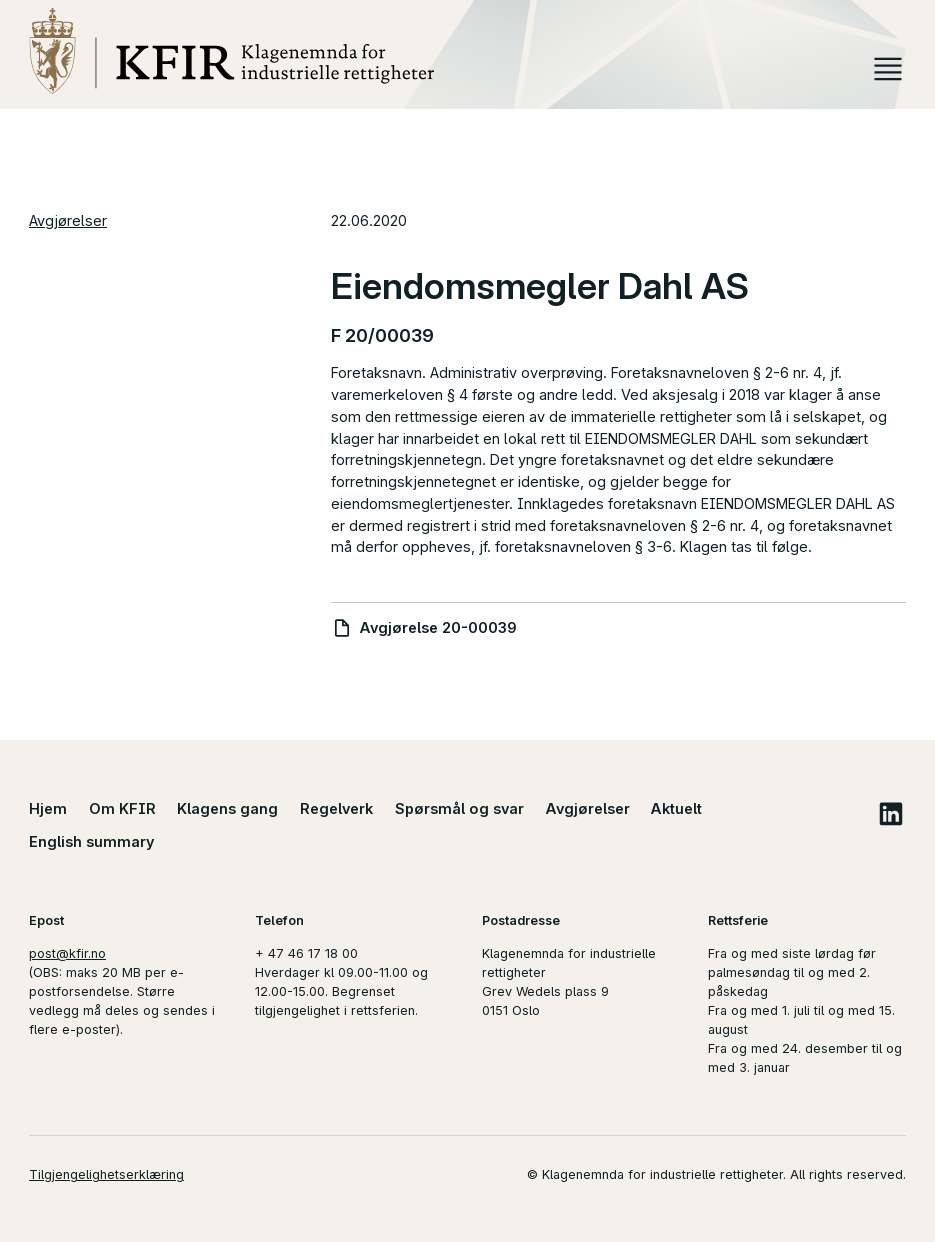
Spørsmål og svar (459, 808)
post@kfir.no (67, 953)
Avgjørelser (68, 220)
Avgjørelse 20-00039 (438, 627)
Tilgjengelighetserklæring (106, 1174)
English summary (92, 841)
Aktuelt (676, 808)
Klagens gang (227, 808)
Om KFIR (122, 808)
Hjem (48, 808)
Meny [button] (888, 69)
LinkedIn (890, 813)
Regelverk (336, 808)
